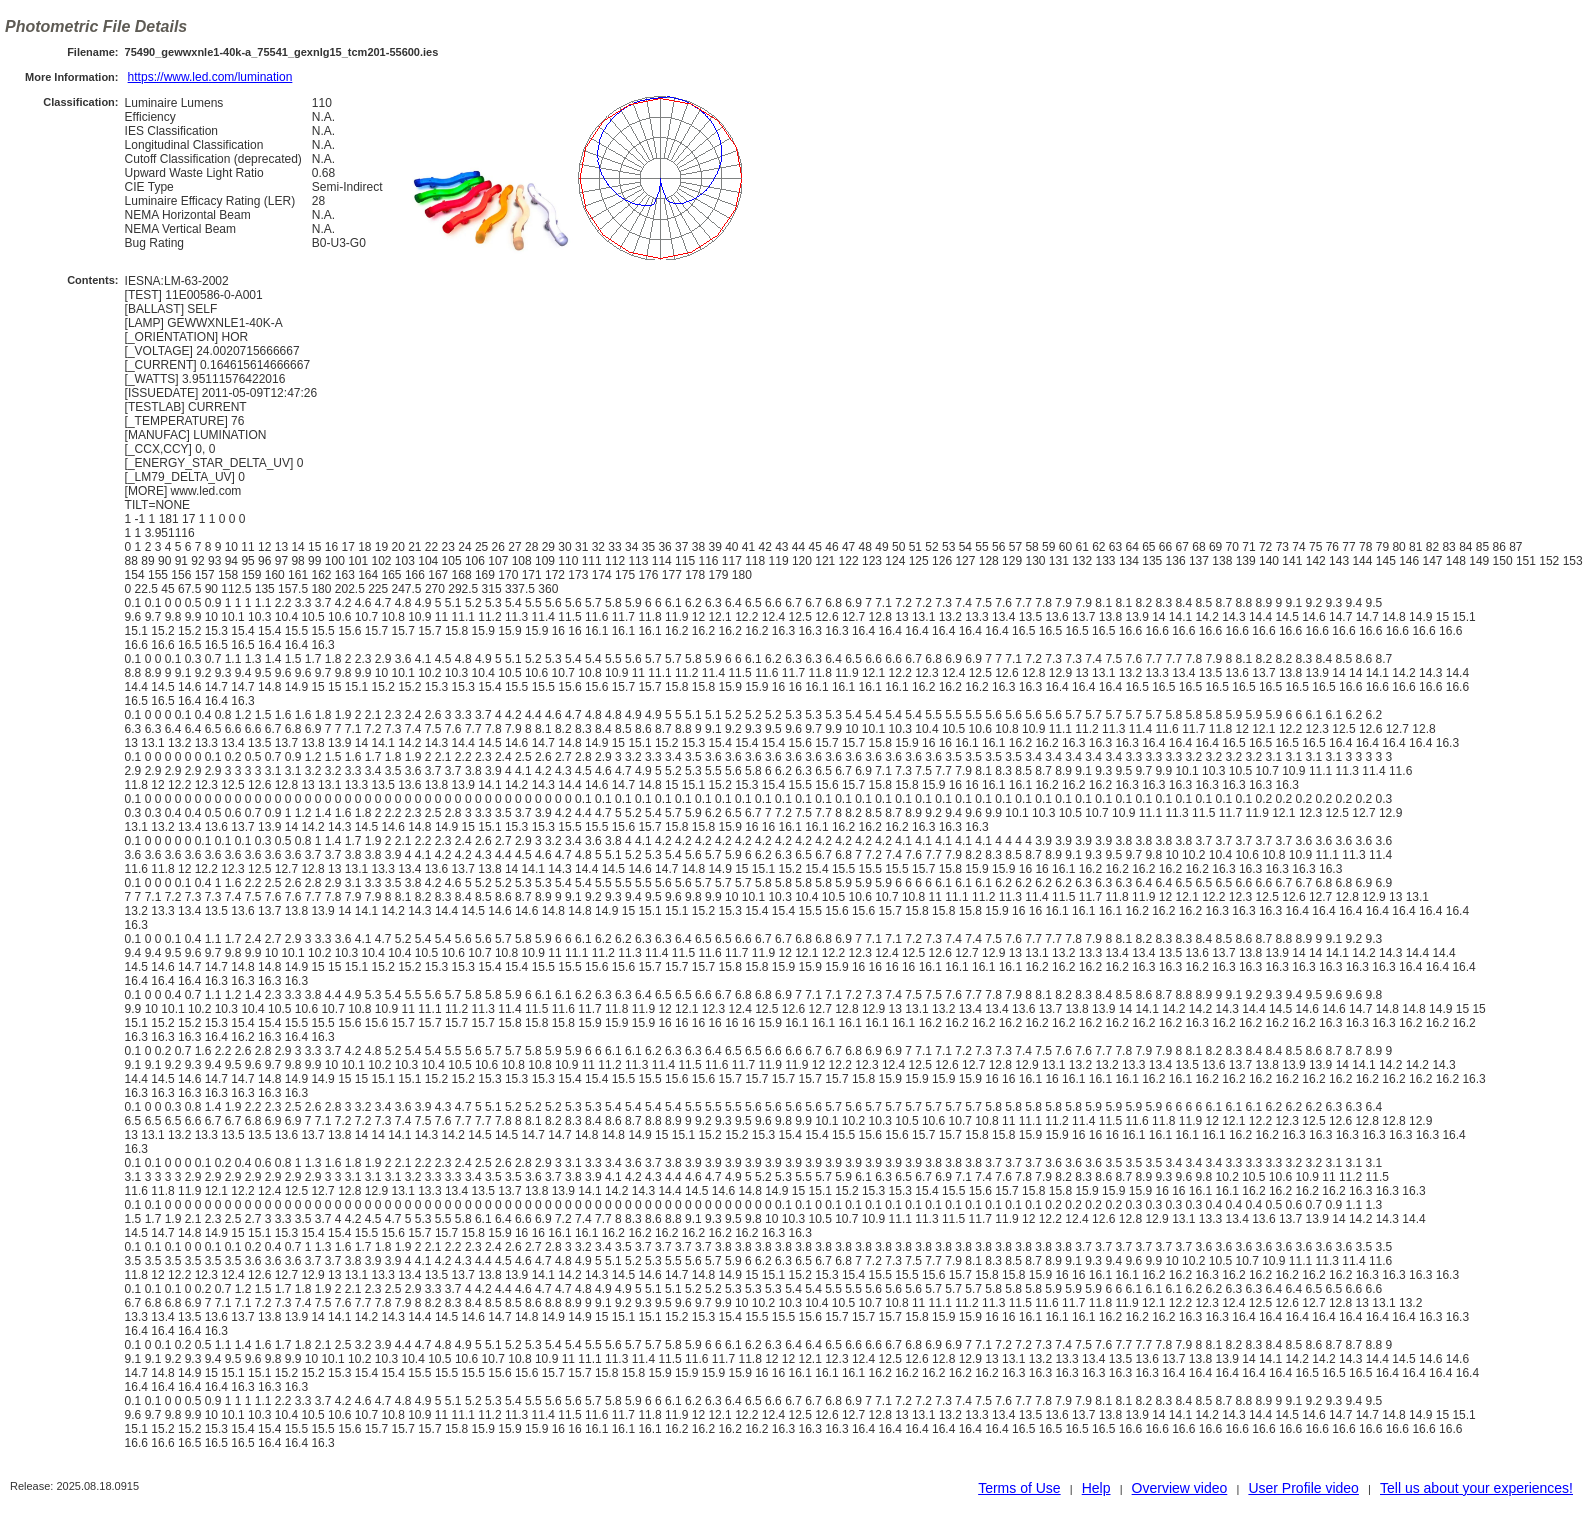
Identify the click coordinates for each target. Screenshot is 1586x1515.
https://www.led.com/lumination (210, 77)
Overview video (1180, 1488)
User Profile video (1303, 1488)
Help (1096, 1488)
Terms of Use (1019, 1488)
